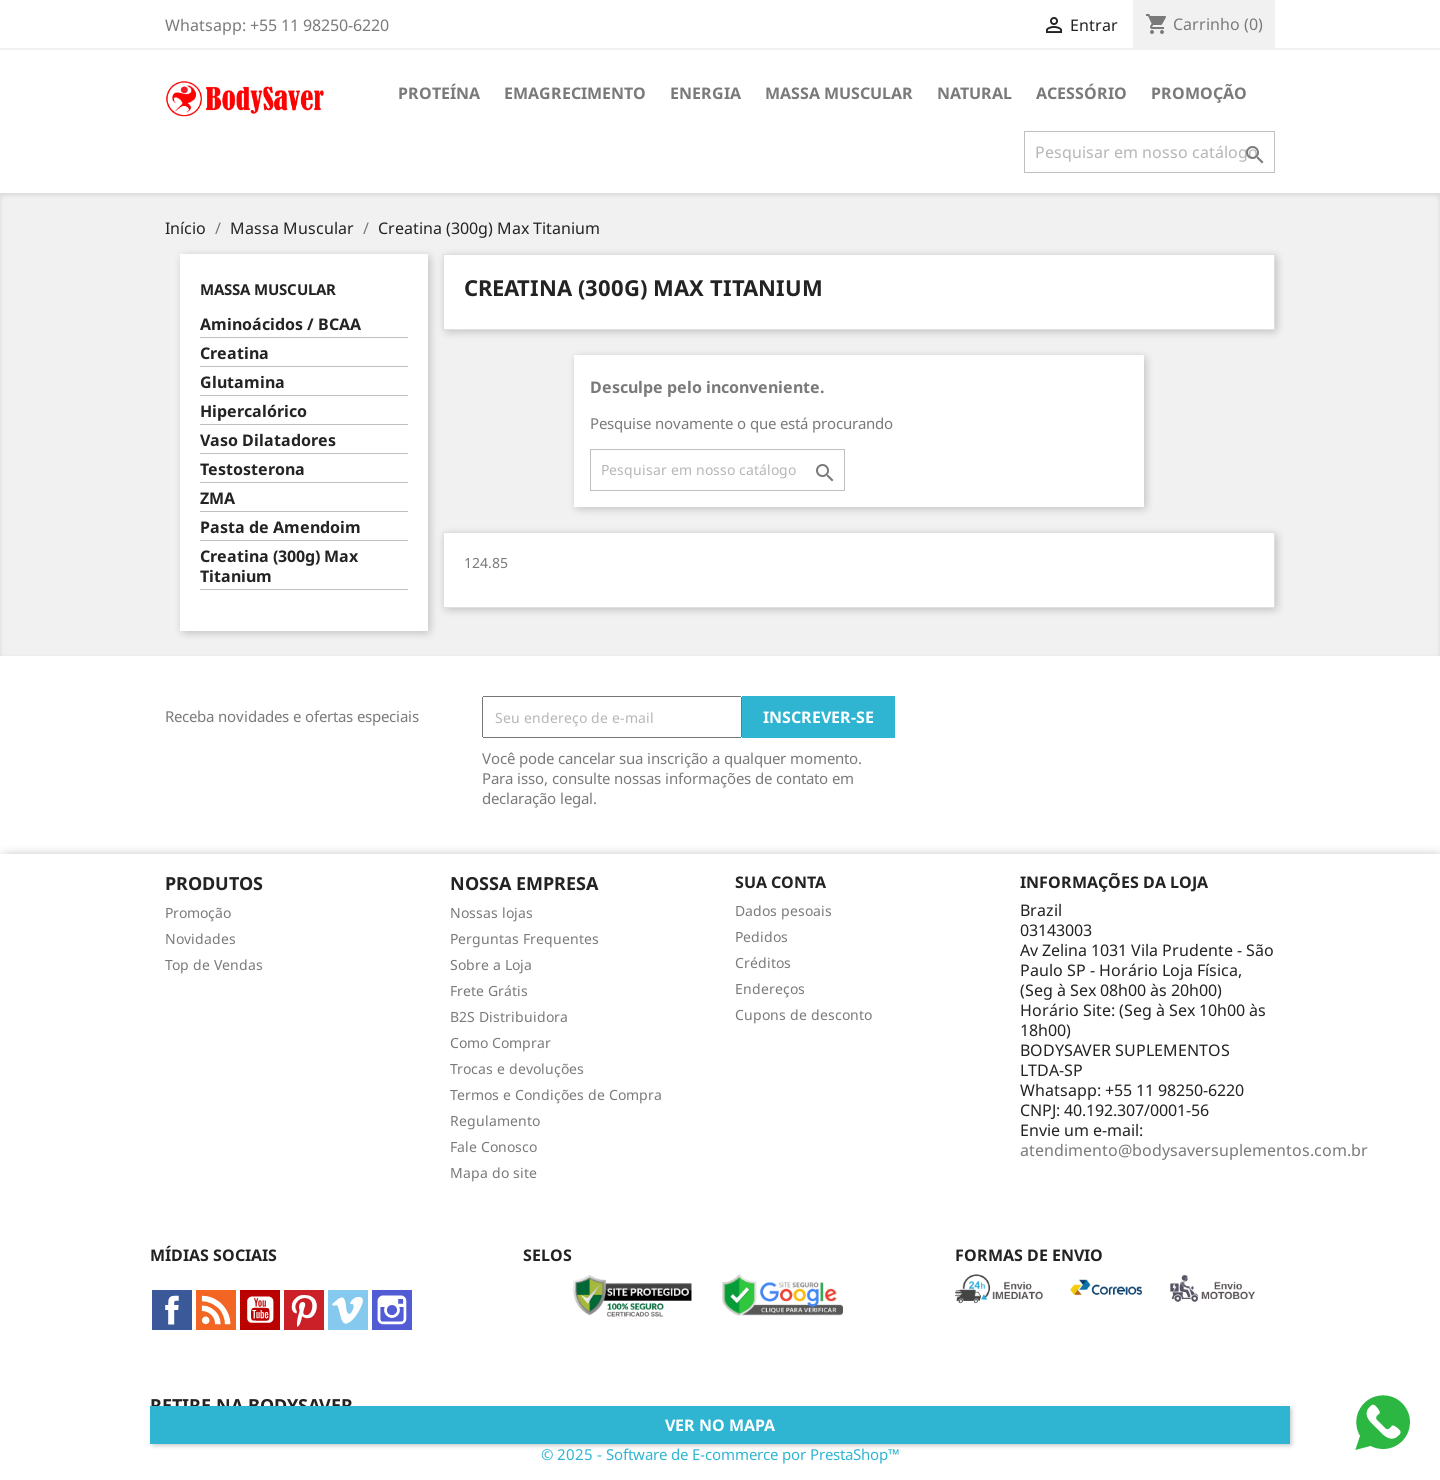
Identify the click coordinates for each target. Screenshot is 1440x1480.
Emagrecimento (575, 93)
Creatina (234, 353)
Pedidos (761, 936)
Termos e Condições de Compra (556, 1094)
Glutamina (242, 382)
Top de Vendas (214, 964)
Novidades (200, 938)
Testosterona (252, 469)
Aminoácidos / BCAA (280, 324)
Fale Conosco (493, 1146)
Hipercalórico (253, 411)
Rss (216, 1310)
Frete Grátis (489, 990)
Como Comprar (500, 1042)
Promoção (1199, 93)
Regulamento (495, 1120)
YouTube (260, 1310)
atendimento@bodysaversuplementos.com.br (1194, 1150)
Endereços (770, 988)
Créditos (763, 962)
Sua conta (780, 882)
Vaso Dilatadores (268, 440)
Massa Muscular (839, 93)
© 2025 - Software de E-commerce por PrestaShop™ (720, 1454)
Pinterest (304, 1310)
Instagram (392, 1310)
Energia (705, 93)
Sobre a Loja (491, 964)
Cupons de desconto (803, 1014)
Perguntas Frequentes (524, 938)
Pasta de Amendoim (280, 527)
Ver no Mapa (720, 1425)
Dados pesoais (783, 910)
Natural (974, 93)
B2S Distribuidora (509, 1016)
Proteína (439, 93)
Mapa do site (493, 1172)
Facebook (172, 1310)
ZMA (217, 498)
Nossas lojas (491, 912)
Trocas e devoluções (517, 1068)
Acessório (1081, 93)
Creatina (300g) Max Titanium (279, 566)
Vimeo (348, 1310)
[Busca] (1149, 152)
